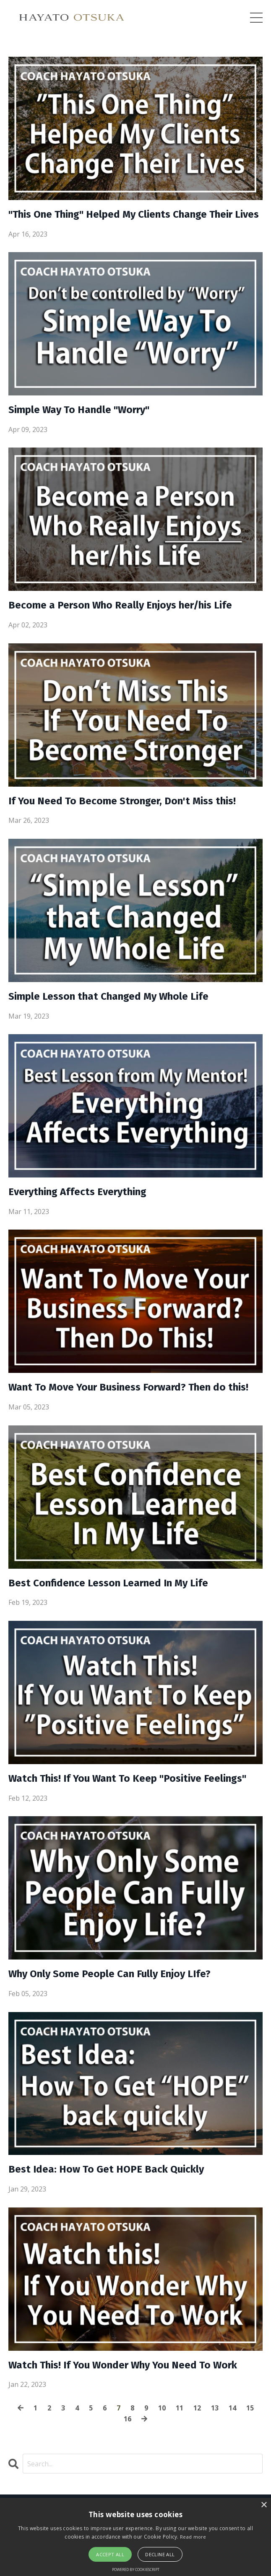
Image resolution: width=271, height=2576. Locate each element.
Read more (193, 2537)
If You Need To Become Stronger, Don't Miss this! (122, 801)
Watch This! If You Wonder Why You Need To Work (122, 2365)
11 (179, 2408)
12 (197, 2408)
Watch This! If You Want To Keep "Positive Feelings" (127, 1778)
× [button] (264, 2505)
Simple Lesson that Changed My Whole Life (108, 996)
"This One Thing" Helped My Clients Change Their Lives (133, 214)
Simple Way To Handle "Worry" (78, 410)
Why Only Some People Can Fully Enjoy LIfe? (109, 1974)
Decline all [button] (160, 2554)
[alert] (135, 2537)
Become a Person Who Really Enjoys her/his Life (120, 605)
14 (232, 2408)
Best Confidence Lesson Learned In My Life (108, 1583)
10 (162, 2408)
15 (250, 2408)
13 (215, 2408)
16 (127, 2418)
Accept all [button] (110, 2554)
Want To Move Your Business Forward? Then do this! (128, 1387)
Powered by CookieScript (135, 2569)
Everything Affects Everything (77, 1192)
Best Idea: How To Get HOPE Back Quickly (106, 2169)
